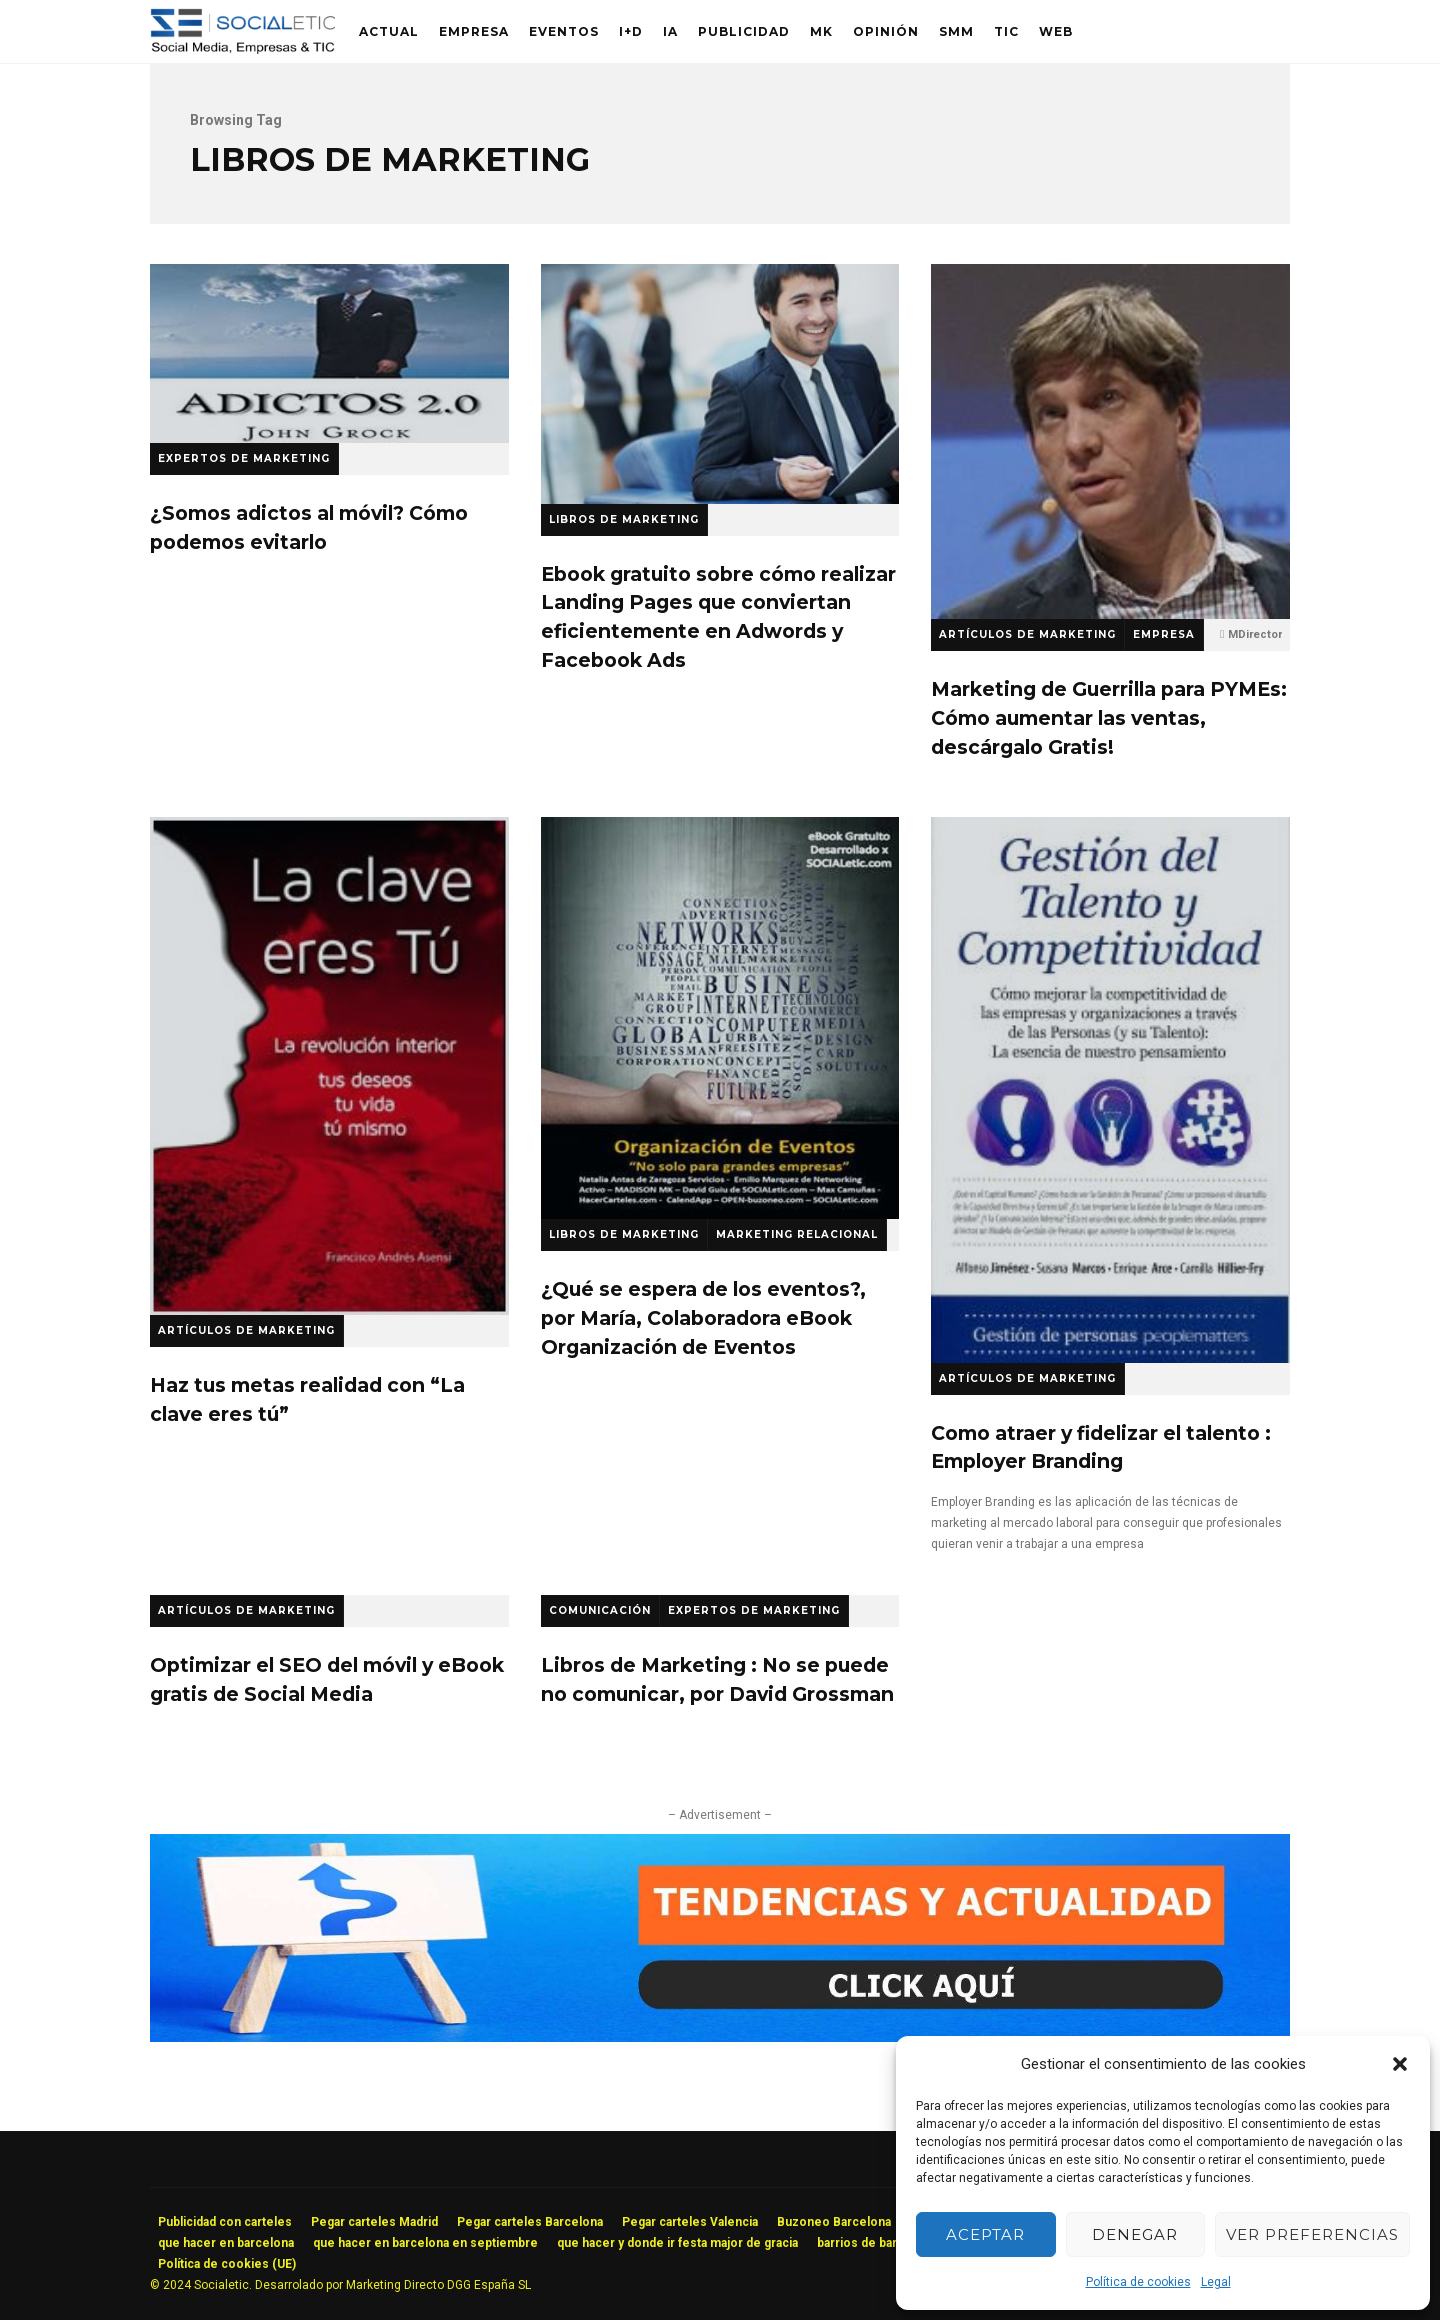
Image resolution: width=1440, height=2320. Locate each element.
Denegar (1135, 2234)
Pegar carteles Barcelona (530, 2222)
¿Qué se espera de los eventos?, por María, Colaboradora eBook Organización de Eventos (720, 1018)
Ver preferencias (1312, 2234)
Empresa (474, 31)
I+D (631, 31)
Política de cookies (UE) (227, 2264)
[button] (1400, 2064)
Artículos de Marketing (1027, 634)
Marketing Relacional (797, 1234)
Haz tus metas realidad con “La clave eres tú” (329, 1066)
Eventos (564, 31)
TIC (1006, 31)
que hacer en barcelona (226, 2243)
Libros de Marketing (624, 519)
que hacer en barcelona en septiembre (425, 2243)
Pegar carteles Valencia (690, 2222)
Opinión (886, 31)
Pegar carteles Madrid (374, 2222)
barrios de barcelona (876, 2243)
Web (1056, 31)
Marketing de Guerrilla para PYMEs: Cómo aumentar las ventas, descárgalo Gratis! (1110, 441)
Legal (1216, 2282)
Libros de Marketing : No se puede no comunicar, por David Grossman (717, 1679)
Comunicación (600, 1610)
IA (670, 31)
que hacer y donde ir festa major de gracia (677, 2243)
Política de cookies (1138, 2282)
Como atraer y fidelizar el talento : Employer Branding (1110, 1089)
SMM (956, 31)
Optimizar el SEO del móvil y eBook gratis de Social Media (327, 1679)
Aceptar (985, 2234)
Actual (389, 31)
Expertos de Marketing (244, 458)
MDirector (1255, 634)
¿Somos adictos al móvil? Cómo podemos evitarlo (329, 353)
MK (821, 31)
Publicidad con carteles (225, 2222)
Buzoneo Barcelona (834, 2222)
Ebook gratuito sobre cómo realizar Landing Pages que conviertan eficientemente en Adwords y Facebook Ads (720, 384)
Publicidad (744, 31)
